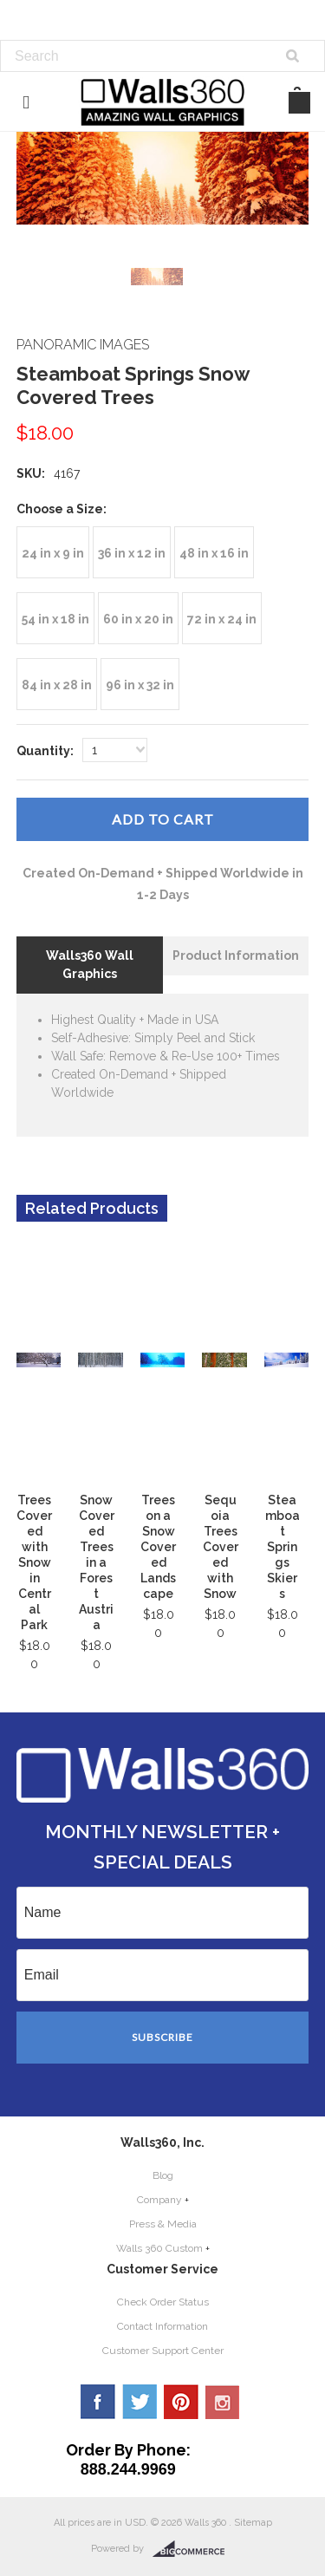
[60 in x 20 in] (138, 618)
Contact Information (162, 2326)
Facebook (98, 2401)
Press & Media (163, 2224)
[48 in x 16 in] (214, 552)
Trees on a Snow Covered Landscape (158, 1547)
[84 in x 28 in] (56, 684)
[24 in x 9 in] (52, 552)
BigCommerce (194, 2549)
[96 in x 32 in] (140, 684)
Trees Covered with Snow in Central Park (34, 1562)
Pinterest (181, 2401)
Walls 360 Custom (159, 2248)
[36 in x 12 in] (132, 552)
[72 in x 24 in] (222, 618)
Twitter (139, 2401)
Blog (163, 2175)
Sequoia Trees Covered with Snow (220, 1547)
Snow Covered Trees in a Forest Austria (96, 1562)
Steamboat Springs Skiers (282, 1547)
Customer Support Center (163, 2350)
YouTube (222, 2401)
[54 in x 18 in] (55, 618)
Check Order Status (163, 2302)
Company (159, 2200)
